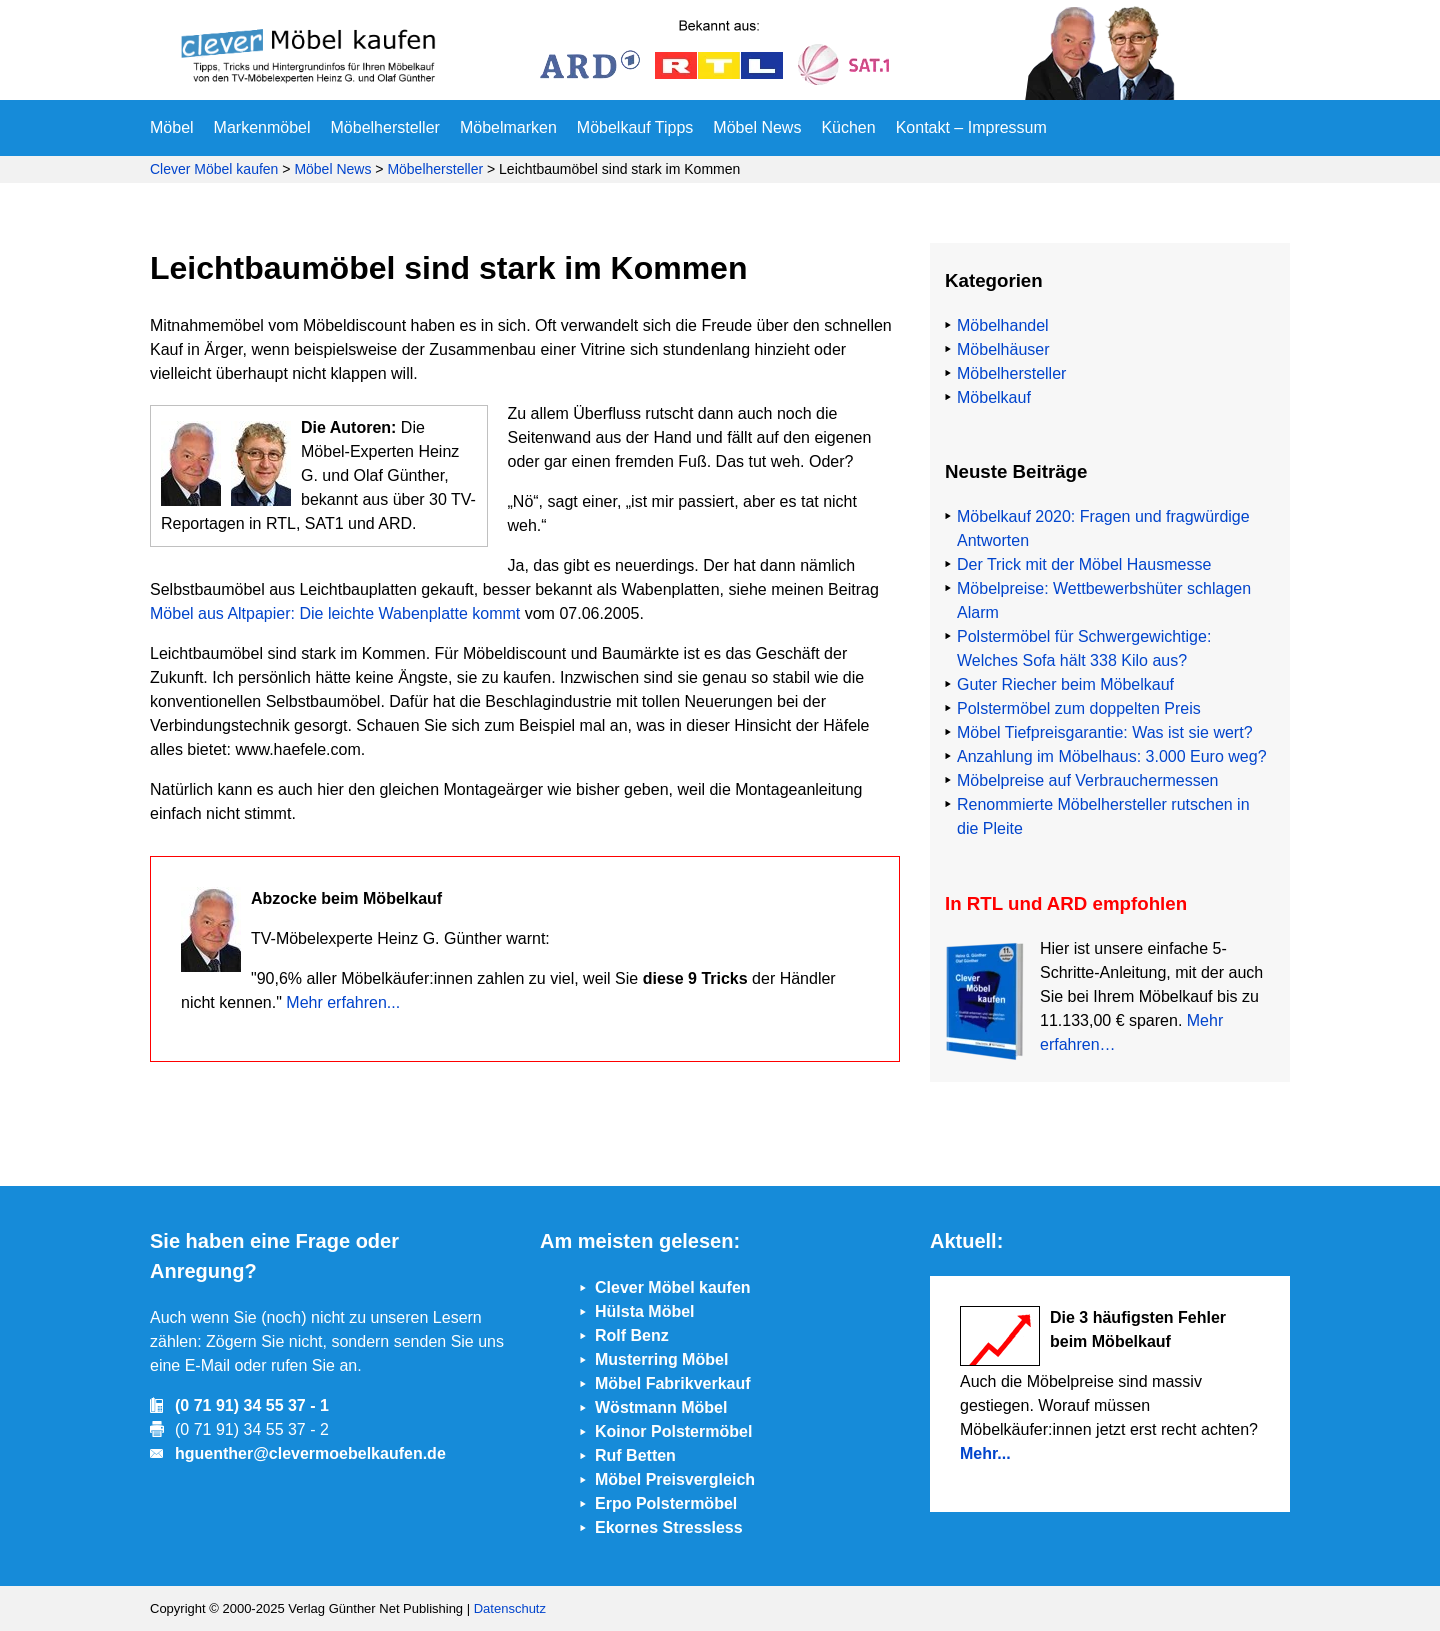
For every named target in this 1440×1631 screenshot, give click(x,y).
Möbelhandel (1003, 325)
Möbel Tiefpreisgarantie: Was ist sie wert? (1105, 732)
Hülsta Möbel (645, 1311)
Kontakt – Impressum (971, 127)
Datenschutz (510, 1608)
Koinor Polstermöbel (673, 1431)
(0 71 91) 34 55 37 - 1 (252, 1405)
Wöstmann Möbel (661, 1407)
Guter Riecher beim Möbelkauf (1065, 684)
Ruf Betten (635, 1455)
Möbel (172, 127)
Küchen (848, 127)
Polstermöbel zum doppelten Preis (1079, 708)
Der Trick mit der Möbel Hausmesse (1084, 564)
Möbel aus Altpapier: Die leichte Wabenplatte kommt (335, 613)
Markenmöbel (262, 127)
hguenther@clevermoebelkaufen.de (310, 1453)
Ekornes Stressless (669, 1527)
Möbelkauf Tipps (635, 127)
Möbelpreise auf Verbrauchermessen (1087, 780)
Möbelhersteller (385, 127)
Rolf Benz (632, 1335)
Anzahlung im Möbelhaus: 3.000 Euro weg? (1112, 756)
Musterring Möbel (661, 1359)
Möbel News (757, 127)
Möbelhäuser (1003, 349)
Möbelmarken (508, 127)
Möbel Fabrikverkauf (673, 1383)
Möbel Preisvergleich (675, 1479)
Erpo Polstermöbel (666, 1503)
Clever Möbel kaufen (214, 169)
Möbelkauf (994, 397)
